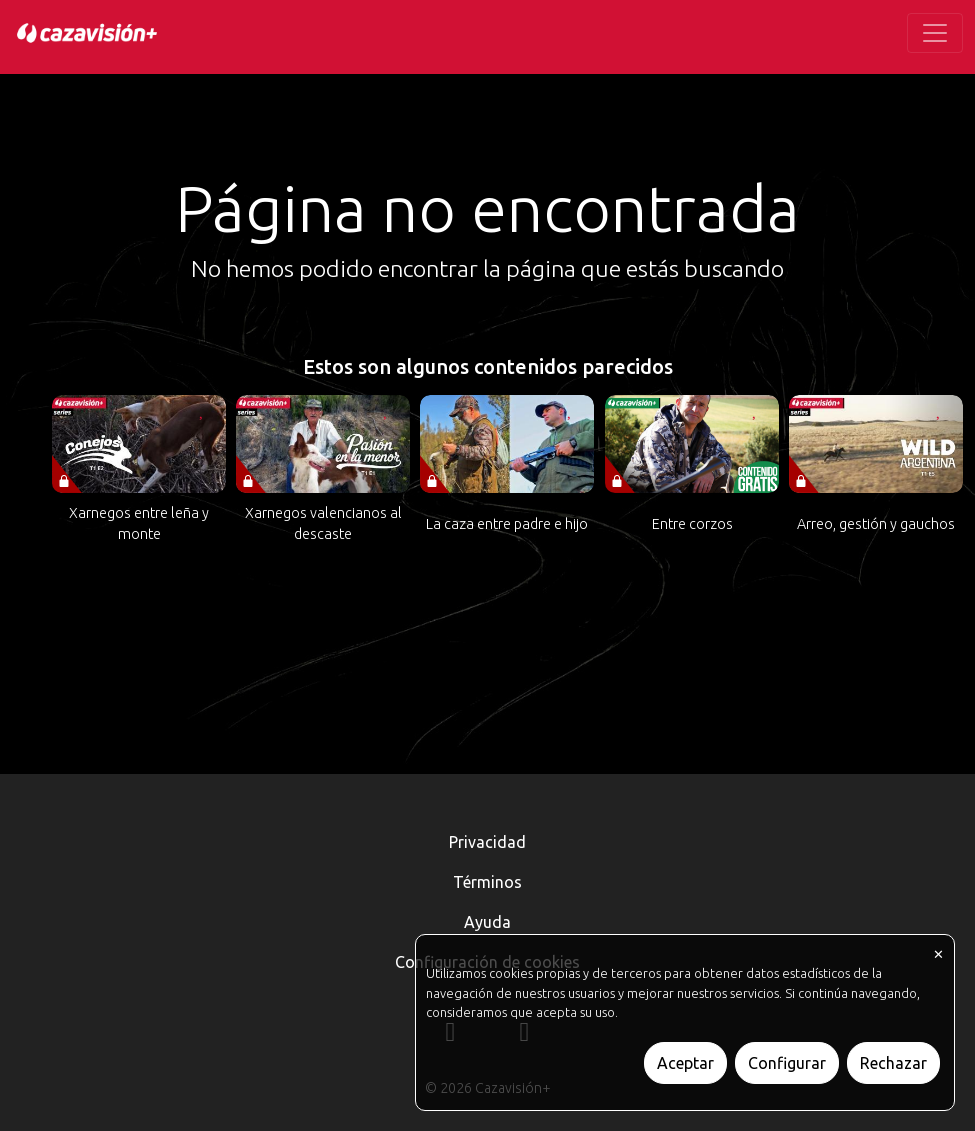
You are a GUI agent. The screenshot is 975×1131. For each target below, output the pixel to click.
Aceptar (685, 1063)
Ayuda (487, 922)
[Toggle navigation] (935, 33)
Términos (487, 882)
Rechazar (893, 1063)
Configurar (787, 1063)
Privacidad (487, 842)
